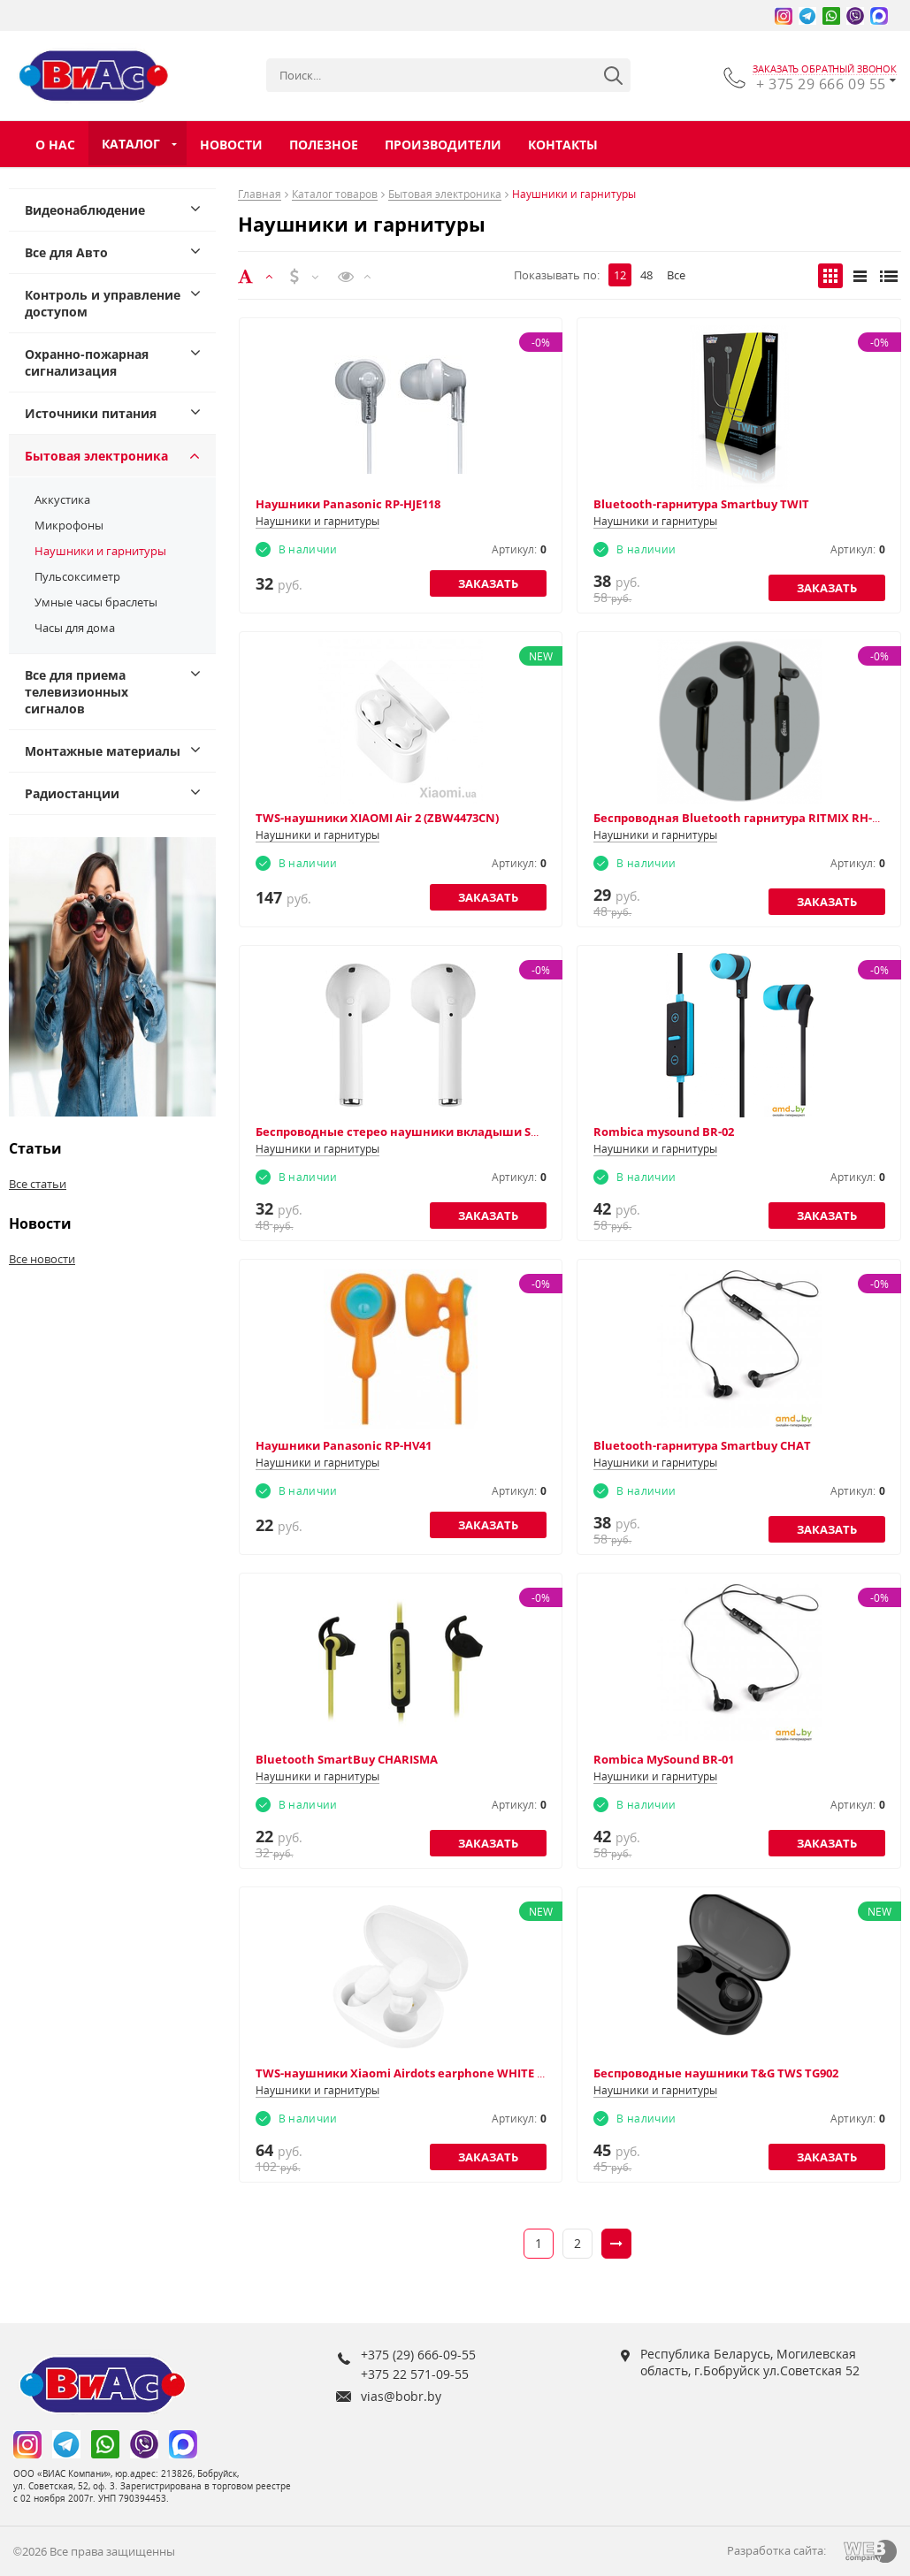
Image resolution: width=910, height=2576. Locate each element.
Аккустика (62, 499)
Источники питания (91, 413)
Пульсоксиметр (77, 576)
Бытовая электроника (96, 455)
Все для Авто (66, 252)
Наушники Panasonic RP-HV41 (344, 1445)
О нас (55, 144)
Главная (259, 195)
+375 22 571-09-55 (415, 2374)
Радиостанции (72, 793)
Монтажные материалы (102, 751)
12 (620, 275)
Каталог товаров (335, 195)
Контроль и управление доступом (102, 303)
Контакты (563, 144)
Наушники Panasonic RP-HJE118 (348, 504)
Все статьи (37, 1184)
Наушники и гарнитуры (100, 551)
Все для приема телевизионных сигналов (76, 692)
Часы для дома (74, 628)
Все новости (42, 1259)
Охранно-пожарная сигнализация (87, 362)
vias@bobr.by (401, 2396)
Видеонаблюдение (85, 210)
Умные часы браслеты (95, 602)
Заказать (488, 583)
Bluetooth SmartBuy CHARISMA (347, 1759)
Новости (231, 144)
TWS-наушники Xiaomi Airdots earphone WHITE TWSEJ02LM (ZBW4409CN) (467, 2073)
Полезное (323, 144)
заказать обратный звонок (825, 69)
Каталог (131, 143)
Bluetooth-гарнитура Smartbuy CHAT (702, 1445)
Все (676, 275)
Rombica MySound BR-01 (663, 1759)
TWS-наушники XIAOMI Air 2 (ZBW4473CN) (377, 818)
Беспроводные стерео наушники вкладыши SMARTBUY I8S (431, 1131)
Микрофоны (68, 525)
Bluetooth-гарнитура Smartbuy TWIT (701, 504)
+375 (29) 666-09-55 (418, 2354)
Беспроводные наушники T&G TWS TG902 (715, 2073)
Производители (443, 144)
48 (646, 275)
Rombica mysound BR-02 (663, 1131)
